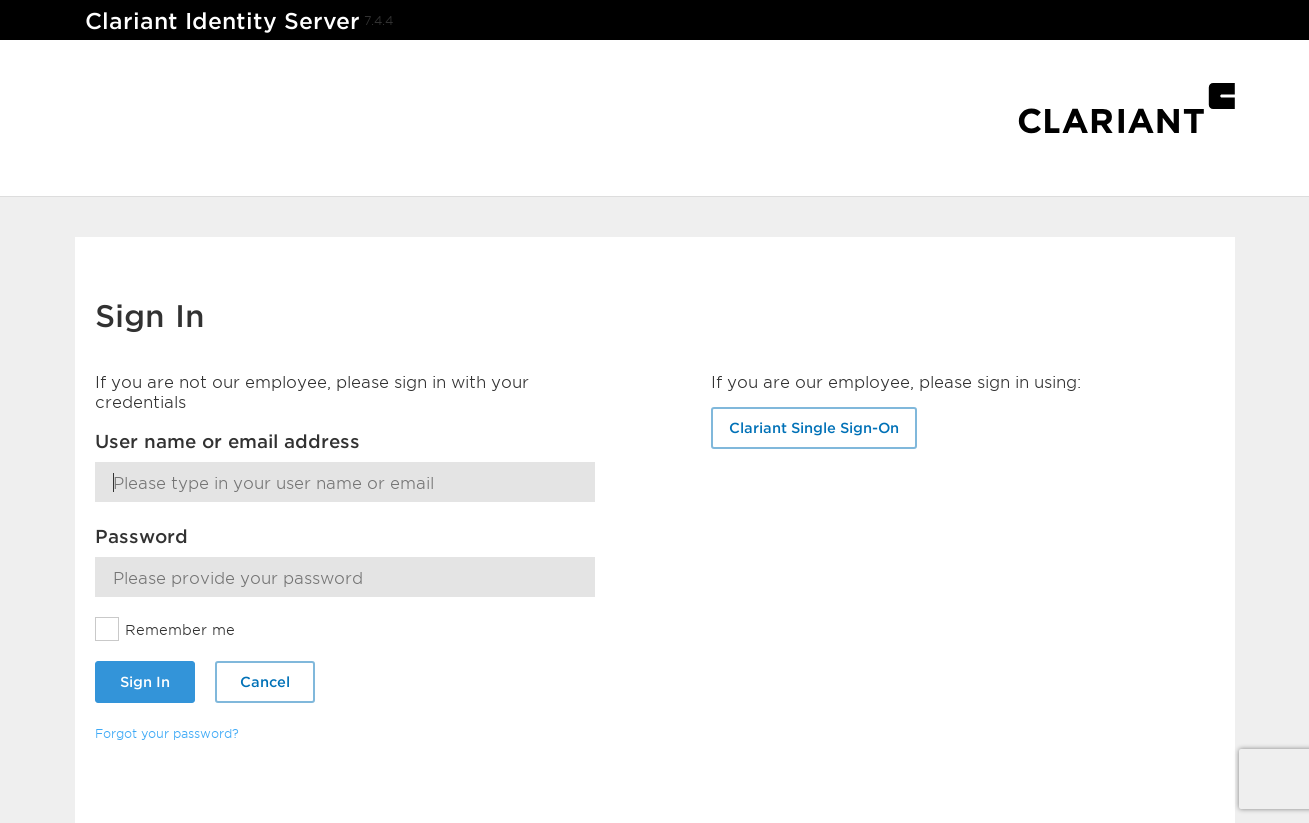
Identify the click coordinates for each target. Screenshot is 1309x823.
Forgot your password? (167, 733)
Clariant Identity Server (222, 20)
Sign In (145, 681)
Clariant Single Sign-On (814, 427)
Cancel (265, 681)
